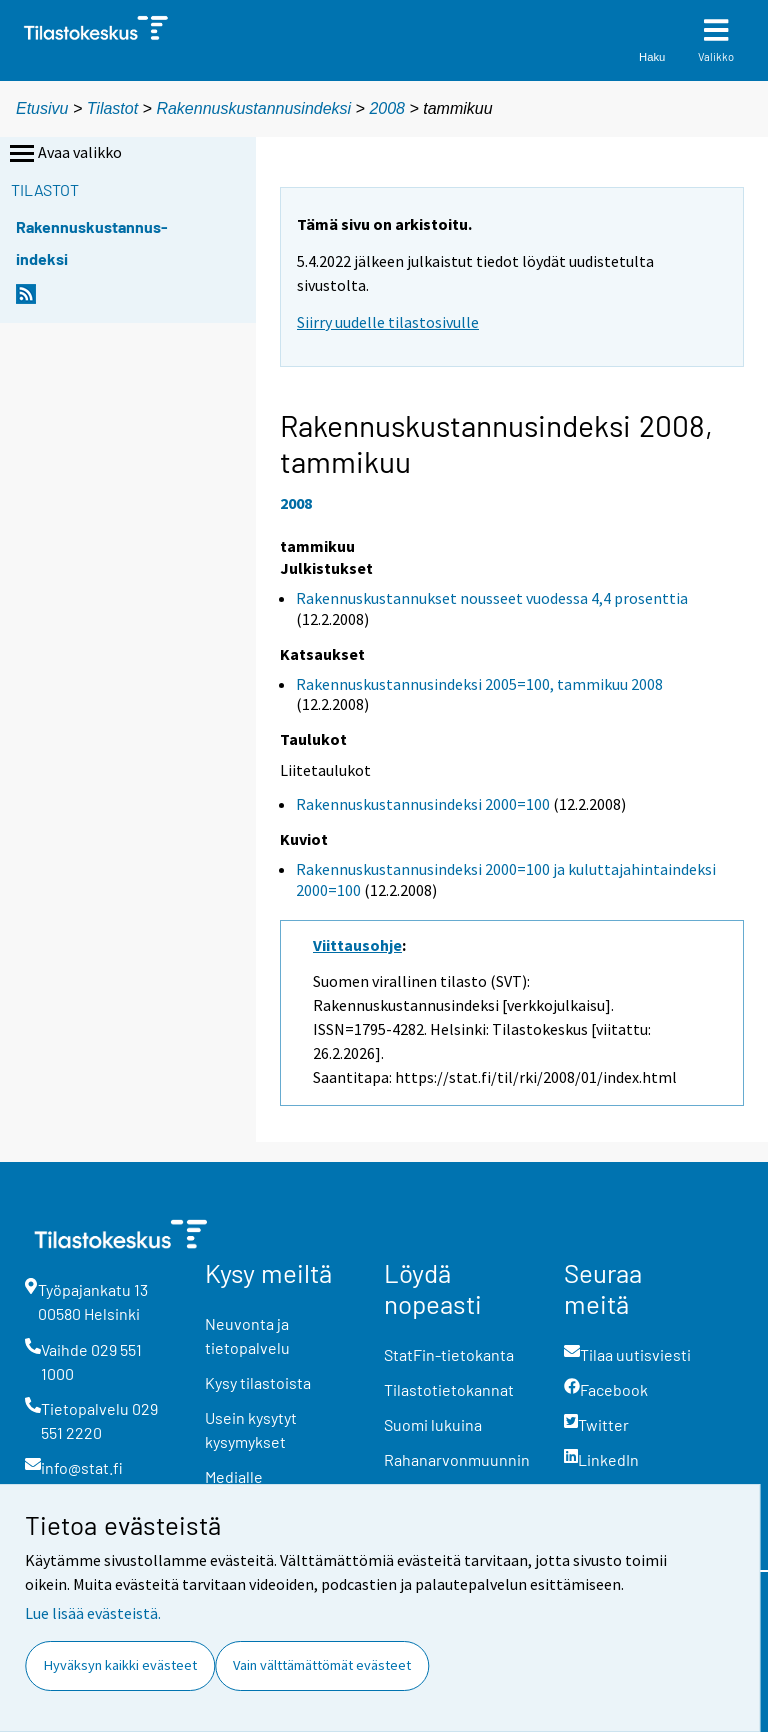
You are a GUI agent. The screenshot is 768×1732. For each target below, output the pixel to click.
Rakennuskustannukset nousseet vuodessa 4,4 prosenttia (492, 598)
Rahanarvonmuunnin (457, 1459)
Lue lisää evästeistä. (93, 1613)
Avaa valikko (64, 154)
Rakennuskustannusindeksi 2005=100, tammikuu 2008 (479, 684)
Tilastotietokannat (449, 1389)
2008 (387, 108)
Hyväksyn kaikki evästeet (120, 1665)
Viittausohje (357, 945)
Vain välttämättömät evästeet (322, 1665)
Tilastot (112, 108)
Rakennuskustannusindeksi (253, 108)
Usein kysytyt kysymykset (251, 1429)
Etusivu (42, 108)
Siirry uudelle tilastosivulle (388, 322)
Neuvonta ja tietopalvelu (247, 1335)
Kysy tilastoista (258, 1382)
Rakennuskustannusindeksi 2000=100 (423, 804)
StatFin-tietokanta (449, 1354)
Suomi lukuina (433, 1424)
